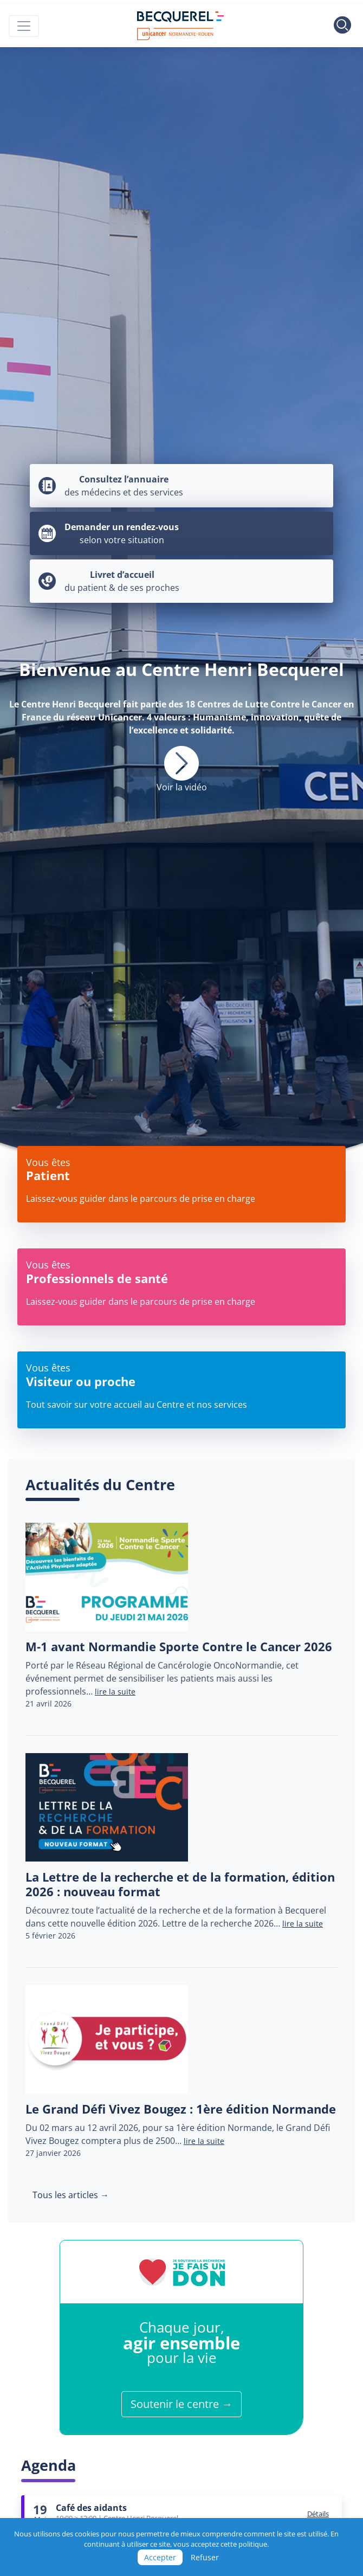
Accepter (160, 2557)
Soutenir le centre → (181, 2404)
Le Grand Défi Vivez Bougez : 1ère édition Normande (180, 2109)
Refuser (205, 2557)
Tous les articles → (71, 2195)
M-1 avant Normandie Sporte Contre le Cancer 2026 (178, 1646)
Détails (318, 2514)
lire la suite (115, 1691)
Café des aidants (91, 2508)
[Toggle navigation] (24, 26)
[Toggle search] (342, 26)
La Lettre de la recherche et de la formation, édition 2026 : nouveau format (180, 1884)
